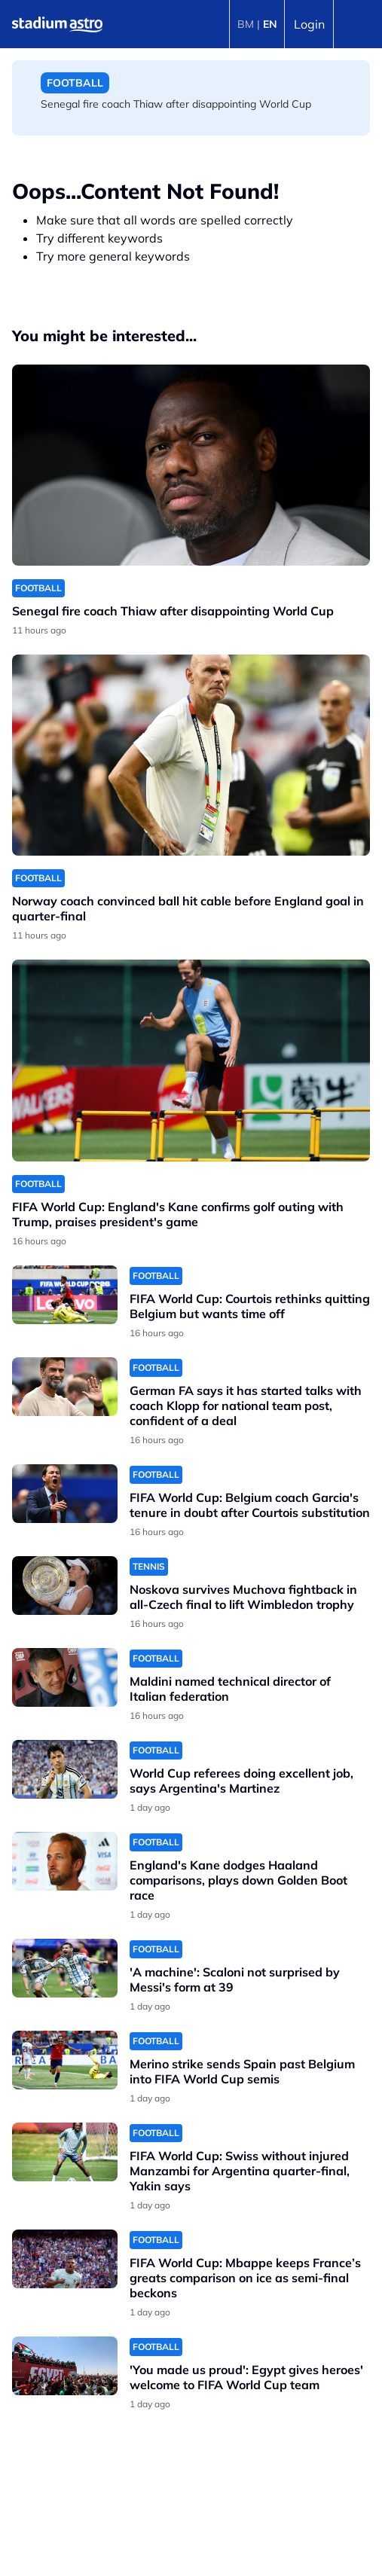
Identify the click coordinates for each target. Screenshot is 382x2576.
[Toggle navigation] (358, 24)
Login (309, 24)
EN (270, 24)
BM (245, 24)
